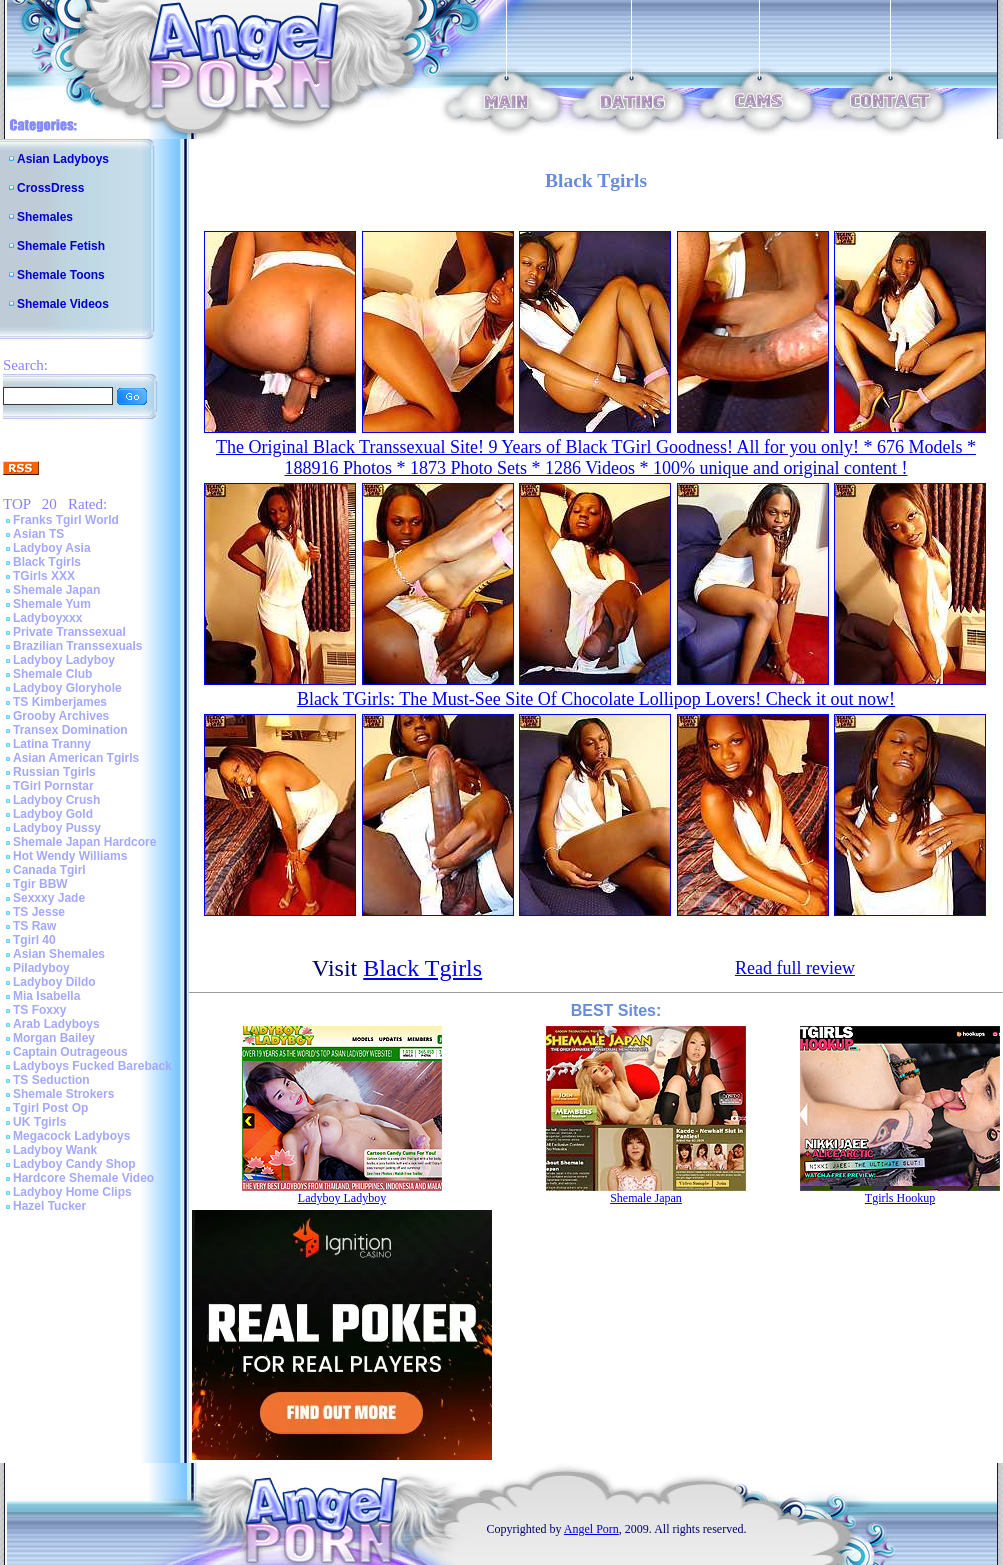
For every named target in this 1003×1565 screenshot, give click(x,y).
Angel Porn (591, 1529)
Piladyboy (41, 968)
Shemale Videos (63, 304)
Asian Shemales (59, 954)
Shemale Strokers (63, 1094)
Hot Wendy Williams (70, 856)
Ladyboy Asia (52, 548)
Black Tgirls (47, 562)
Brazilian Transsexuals (77, 646)
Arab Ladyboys (56, 1024)
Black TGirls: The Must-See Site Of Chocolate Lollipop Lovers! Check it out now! (596, 699)
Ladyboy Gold (53, 814)
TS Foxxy (39, 1010)
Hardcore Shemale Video (83, 1178)
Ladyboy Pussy (57, 828)
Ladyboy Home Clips (72, 1192)
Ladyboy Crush (56, 800)
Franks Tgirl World (66, 520)
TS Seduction (51, 1080)
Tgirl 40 (34, 940)
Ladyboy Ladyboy (64, 660)
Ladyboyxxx (47, 618)
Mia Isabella (46, 996)
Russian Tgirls (54, 772)
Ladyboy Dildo (54, 982)
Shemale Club (52, 674)
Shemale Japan (56, 590)
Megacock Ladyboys (71, 1136)
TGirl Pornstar (53, 786)
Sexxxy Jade (49, 898)
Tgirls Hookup (900, 1198)
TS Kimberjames (60, 702)
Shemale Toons (61, 275)
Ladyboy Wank (55, 1150)
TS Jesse (39, 912)
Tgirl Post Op (50, 1108)
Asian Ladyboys (63, 159)
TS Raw (34, 926)
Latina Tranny (52, 744)
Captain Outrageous (70, 1052)
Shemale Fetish (61, 246)
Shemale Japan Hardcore (84, 842)
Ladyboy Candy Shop (74, 1164)
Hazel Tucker (49, 1206)
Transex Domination (70, 730)
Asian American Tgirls (76, 758)
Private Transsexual (69, 632)
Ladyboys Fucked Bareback (92, 1066)
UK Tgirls (39, 1122)
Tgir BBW (40, 884)
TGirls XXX (44, 576)
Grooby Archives (61, 716)
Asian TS (38, 534)
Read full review (795, 968)
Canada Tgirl (49, 870)
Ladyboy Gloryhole (67, 688)
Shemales (45, 217)
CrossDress (50, 188)
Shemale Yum (52, 604)
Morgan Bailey (54, 1038)
